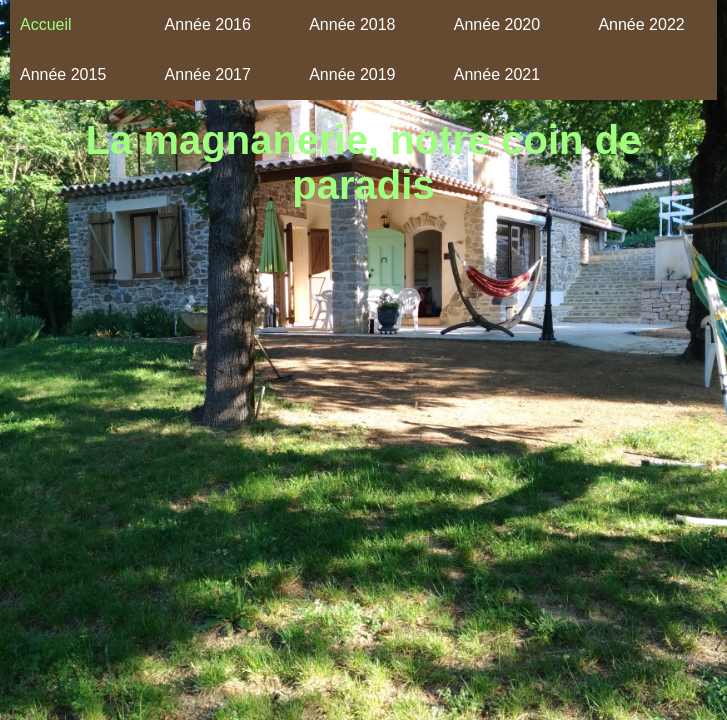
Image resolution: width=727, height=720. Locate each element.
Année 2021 (497, 74)
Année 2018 (352, 24)
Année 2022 (641, 24)
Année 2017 (208, 74)
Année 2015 (63, 74)
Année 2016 (208, 24)
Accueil (46, 24)
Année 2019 (352, 74)
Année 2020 (497, 24)
